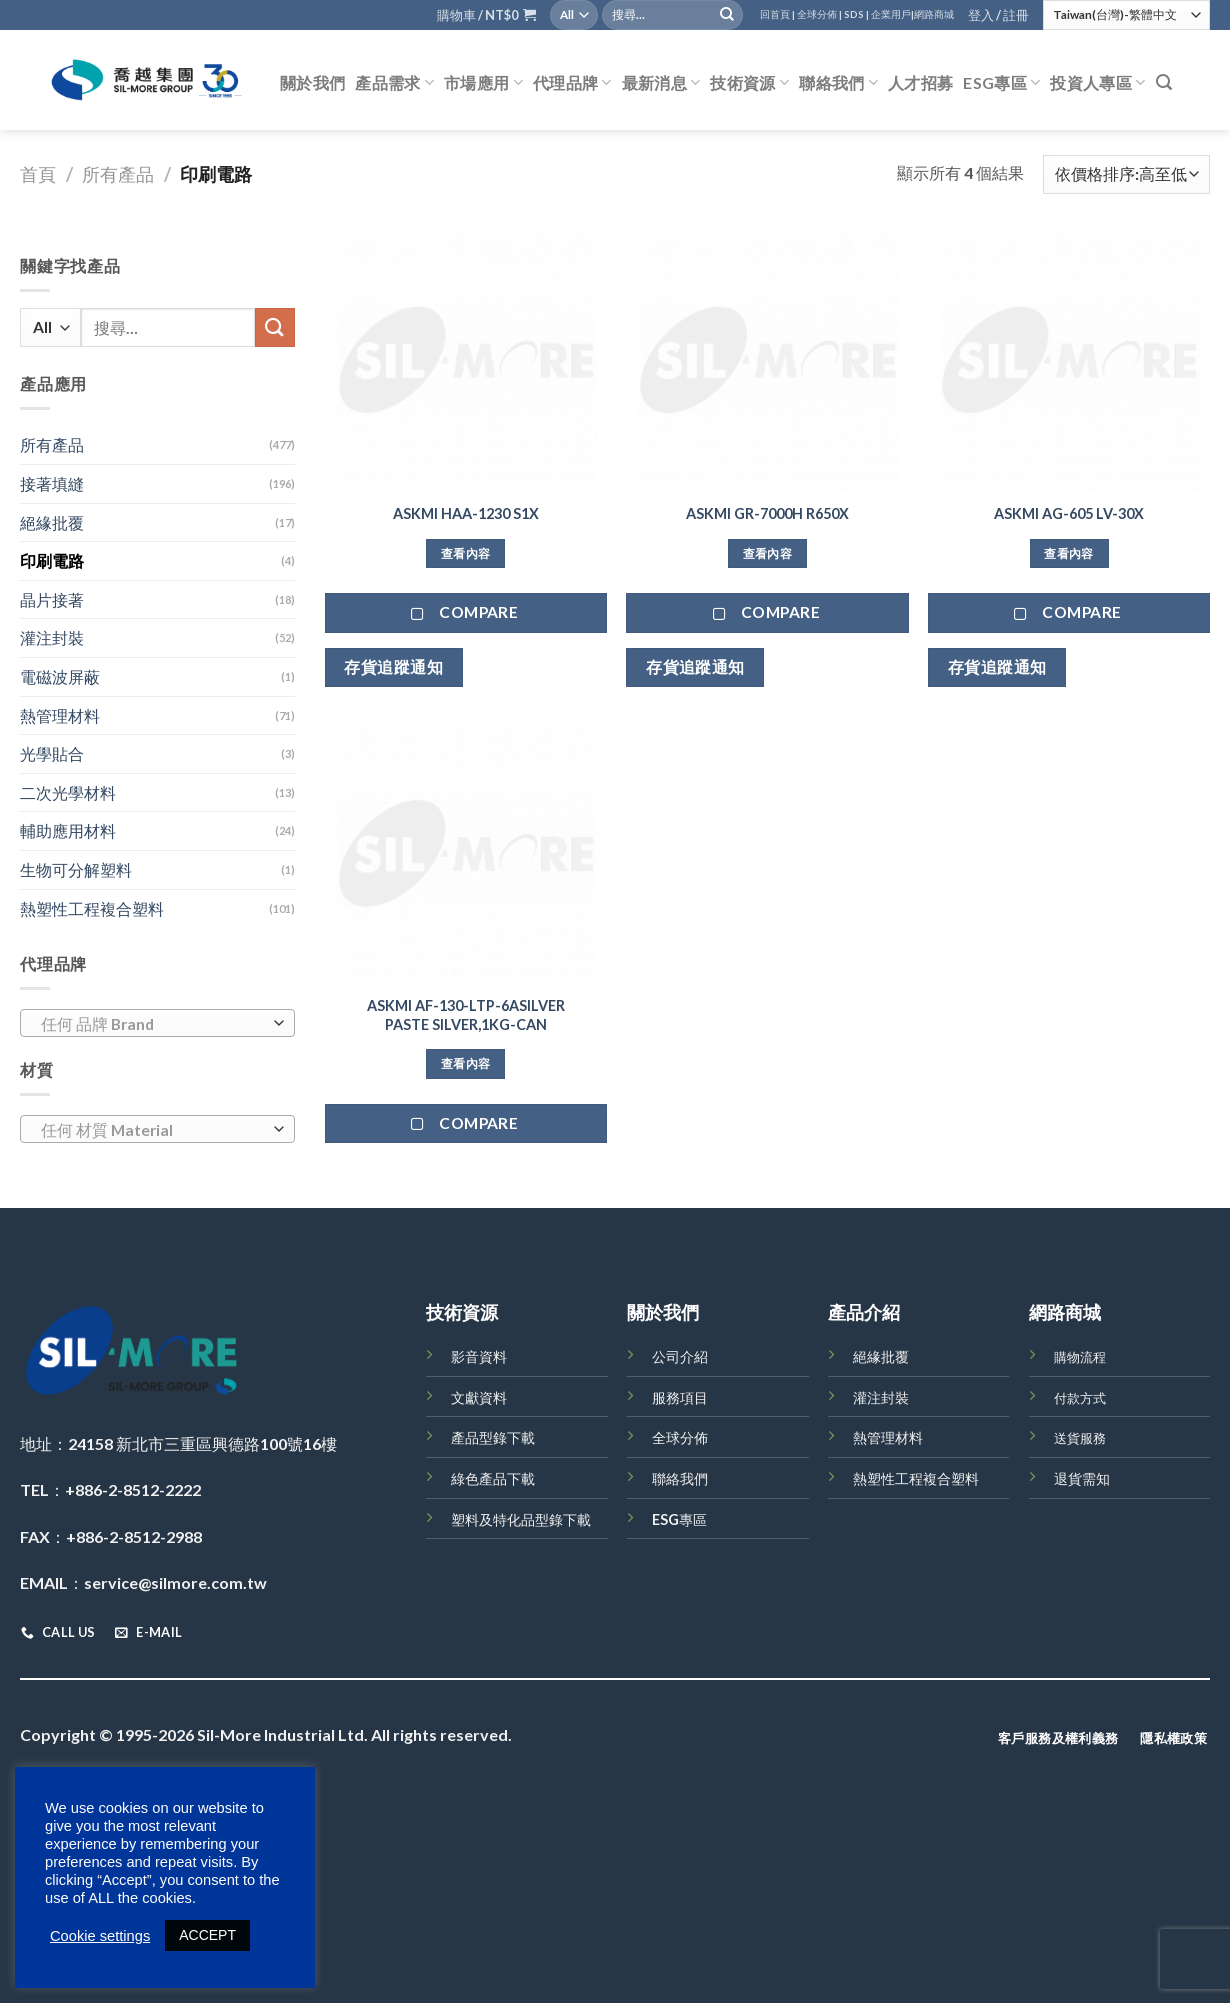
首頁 (38, 174)
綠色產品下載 (493, 1478)
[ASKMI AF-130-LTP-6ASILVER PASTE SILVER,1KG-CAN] (466, 853)
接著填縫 (52, 483)
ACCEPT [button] (207, 1935)
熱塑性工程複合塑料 (92, 908)
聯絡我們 (838, 83)
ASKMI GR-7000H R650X (767, 513)
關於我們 (312, 82)
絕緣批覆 (52, 522)
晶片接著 (52, 599)
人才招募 (920, 82)
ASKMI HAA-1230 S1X (466, 513)
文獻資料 (479, 1397)
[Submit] (727, 15)
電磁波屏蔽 (60, 676)
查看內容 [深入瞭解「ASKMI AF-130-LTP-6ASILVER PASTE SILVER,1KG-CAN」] (465, 1063)
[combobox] (157, 1023)
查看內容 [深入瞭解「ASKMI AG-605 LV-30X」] (1068, 553)
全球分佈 (680, 1437)
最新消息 (661, 83)
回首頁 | (777, 14)
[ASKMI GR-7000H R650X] (767, 360)
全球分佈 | (819, 14)
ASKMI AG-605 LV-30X (1069, 513)
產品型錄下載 (493, 1437)
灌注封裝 (52, 637)
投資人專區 (1097, 83)
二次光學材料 (68, 792)
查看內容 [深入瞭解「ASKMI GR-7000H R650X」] (767, 553)
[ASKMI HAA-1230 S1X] (466, 360)
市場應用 (483, 83)
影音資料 (479, 1356)
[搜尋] (1164, 82)
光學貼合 (52, 753)
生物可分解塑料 (76, 869)
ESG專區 (1001, 83)
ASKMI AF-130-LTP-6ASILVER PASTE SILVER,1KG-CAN (466, 1015)
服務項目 (680, 1397)
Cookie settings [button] (100, 1936)
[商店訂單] (1126, 174)
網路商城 (934, 14)
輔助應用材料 (68, 830)
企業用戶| (892, 14)
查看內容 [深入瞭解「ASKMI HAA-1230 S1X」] (465, 553)
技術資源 (749, 83)
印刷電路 (52, 560)
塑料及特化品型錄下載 (521, 1519)
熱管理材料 (60, 715)
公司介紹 (680, 1356)
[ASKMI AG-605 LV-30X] (1069, 360)
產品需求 (394, 83)
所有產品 (118, 174)
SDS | (856, 14)
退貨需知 (1082, 1478)
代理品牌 (572, 83)
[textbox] (153, 1024)
